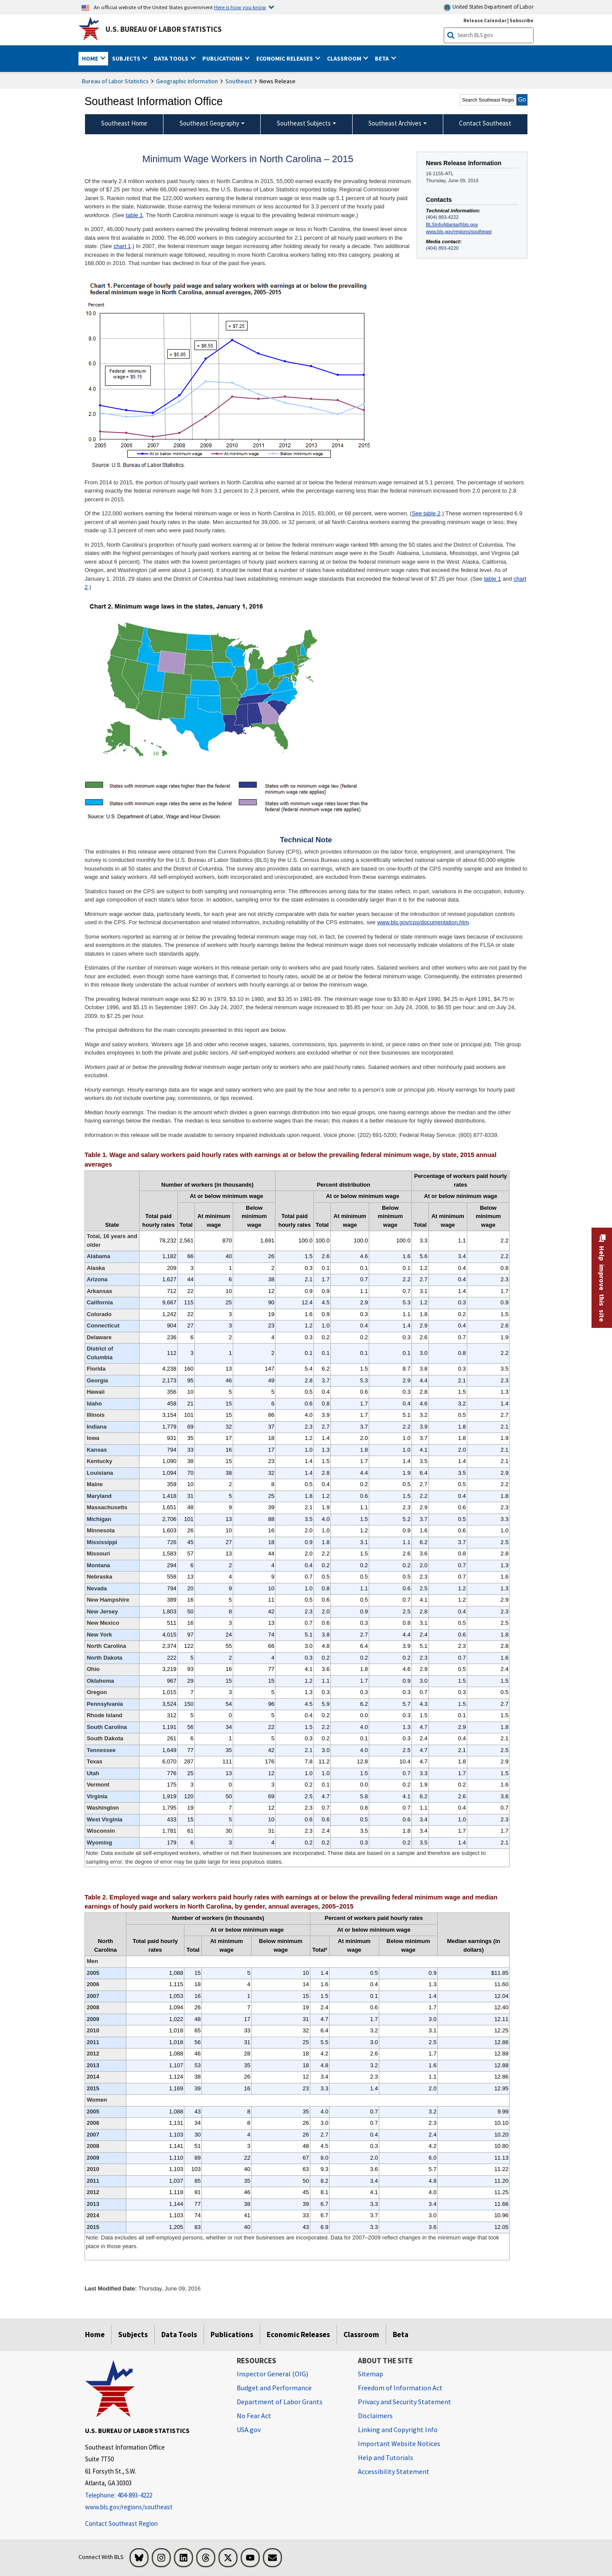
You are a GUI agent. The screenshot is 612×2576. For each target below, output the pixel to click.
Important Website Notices (399, 2443)
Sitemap (370, 2373)
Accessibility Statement (393, 2471)
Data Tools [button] (172, 58)
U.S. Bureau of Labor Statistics (163, 29)
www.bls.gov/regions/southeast (459, 231)
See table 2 (426, 513)
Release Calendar (485, 20)
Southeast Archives (395, 123)
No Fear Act (254, 2415)
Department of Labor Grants (280, 2401)
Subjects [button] (127, 58)
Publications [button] (223, 58)
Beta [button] (382, 58)
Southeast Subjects (304, 123)
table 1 (134, 215)
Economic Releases (298, 2334)
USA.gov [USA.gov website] (249, 2429)
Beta (400, 2334)
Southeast (238, 81)
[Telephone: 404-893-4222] (154, 2496)
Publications (232, 2334)
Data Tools (179, 2334)
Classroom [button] (345, 58)
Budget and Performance (274, 2387)
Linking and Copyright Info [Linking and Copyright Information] (398, 2429)
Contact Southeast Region (121, 2523)
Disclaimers (375, 2415)
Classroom (361, 2334)
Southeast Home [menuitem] (124, 123)
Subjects (133, 2334)
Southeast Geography (209, 123)
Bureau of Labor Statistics (115, 81)
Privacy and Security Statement (404, 2401)
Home (95, 2334)
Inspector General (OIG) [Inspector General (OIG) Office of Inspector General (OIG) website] (272, 2373)
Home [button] (90, 58)
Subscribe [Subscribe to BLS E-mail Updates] (522, 20)
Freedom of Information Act (400, 2387)
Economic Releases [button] (285, 58)
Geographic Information (187, 81)
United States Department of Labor (488, 7)
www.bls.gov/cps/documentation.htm (423, 922)
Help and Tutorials (385, 2457)
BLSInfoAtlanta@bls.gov (452, 224)
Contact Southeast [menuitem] (485, 123)
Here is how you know (240, 6)
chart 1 (122, 246)
